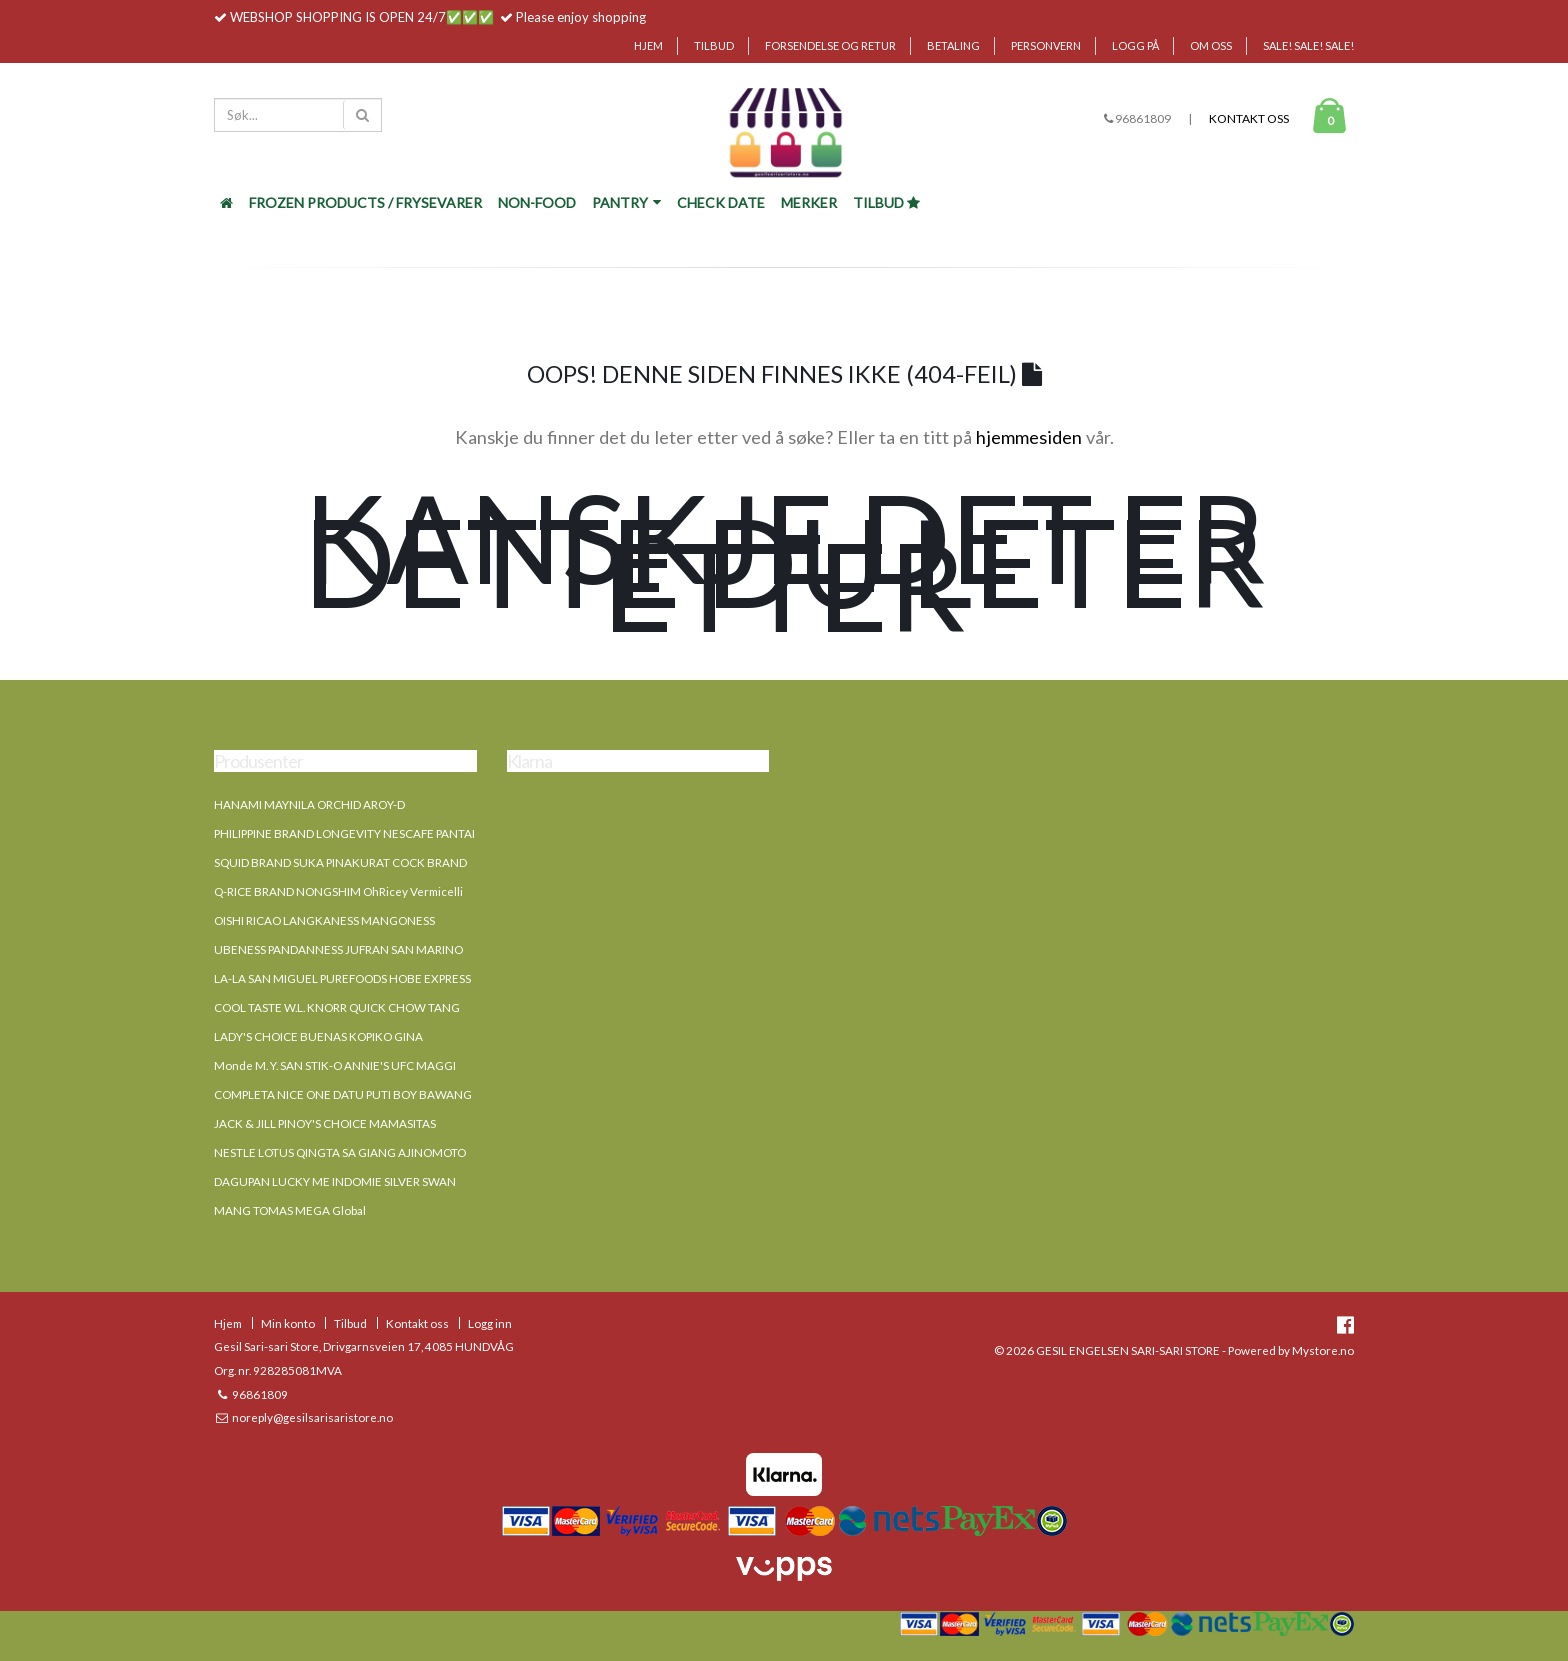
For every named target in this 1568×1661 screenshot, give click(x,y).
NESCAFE (408, 833)
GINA (408, 1036)
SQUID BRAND (252, 862)
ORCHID (339, 804)
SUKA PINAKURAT (341, 862)
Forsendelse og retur (830, 45)
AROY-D (384, 804)
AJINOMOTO (432, 1152)
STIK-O (323, 1065)
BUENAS (323, 1036)
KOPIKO (370, 1036)
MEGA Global (330, 1210)
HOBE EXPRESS (430, 978)
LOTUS (276, 1152)
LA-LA (230, 978)
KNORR (327, 1007)
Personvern (1046, 45)
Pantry (626, 202)
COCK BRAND (429, 862)
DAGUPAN (242, 1181)
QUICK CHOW (387, 1007)
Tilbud (714, 45)
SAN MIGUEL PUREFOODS (317, 978)
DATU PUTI (362, 1094)
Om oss (1211, 45)
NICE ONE (304, 1094)
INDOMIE (357, 1181)
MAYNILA (289, 804)
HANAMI (238, 804)
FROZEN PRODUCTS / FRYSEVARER (365, 202)
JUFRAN (367, 949)
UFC (402, 1065)
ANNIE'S (366, 1065)
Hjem (648, 45)
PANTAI (455, 833)
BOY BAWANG (432, 1094)
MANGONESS (398, 920)
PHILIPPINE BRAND (264, 833)
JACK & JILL (245, 1123)
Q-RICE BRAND (254, 891)
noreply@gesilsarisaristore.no (311, 1417)
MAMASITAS (402, 1123)
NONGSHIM (328, 891)
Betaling (953, 45)
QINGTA (318, 1152)
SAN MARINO (427, 949)
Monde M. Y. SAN (258, 1065)
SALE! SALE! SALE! (1308, 45)
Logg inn (490, 1323)
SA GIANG (369, 1152)
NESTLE (235, 1152)
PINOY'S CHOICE (322, 1123)
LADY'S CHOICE (256, 1036)
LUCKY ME (301, 1181)
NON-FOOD (537, 202)
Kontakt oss (1249, 118)
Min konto (288, 1323)
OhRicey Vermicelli (413, 891)
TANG (444, 1007)
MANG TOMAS (253, 1210)
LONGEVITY (348, 833)
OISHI (229, 920)
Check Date (721, 202)
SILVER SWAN (420, 1181)
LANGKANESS (321, 920)
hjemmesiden (1029, 437)
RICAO (263, 920)
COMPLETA (244, 1094)
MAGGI (436, 1065)
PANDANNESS (305, 949)
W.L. (294, 1007)
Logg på (1135, 45)
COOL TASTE (248, 1007)
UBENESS (240, 949)
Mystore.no (1323, 1350)
